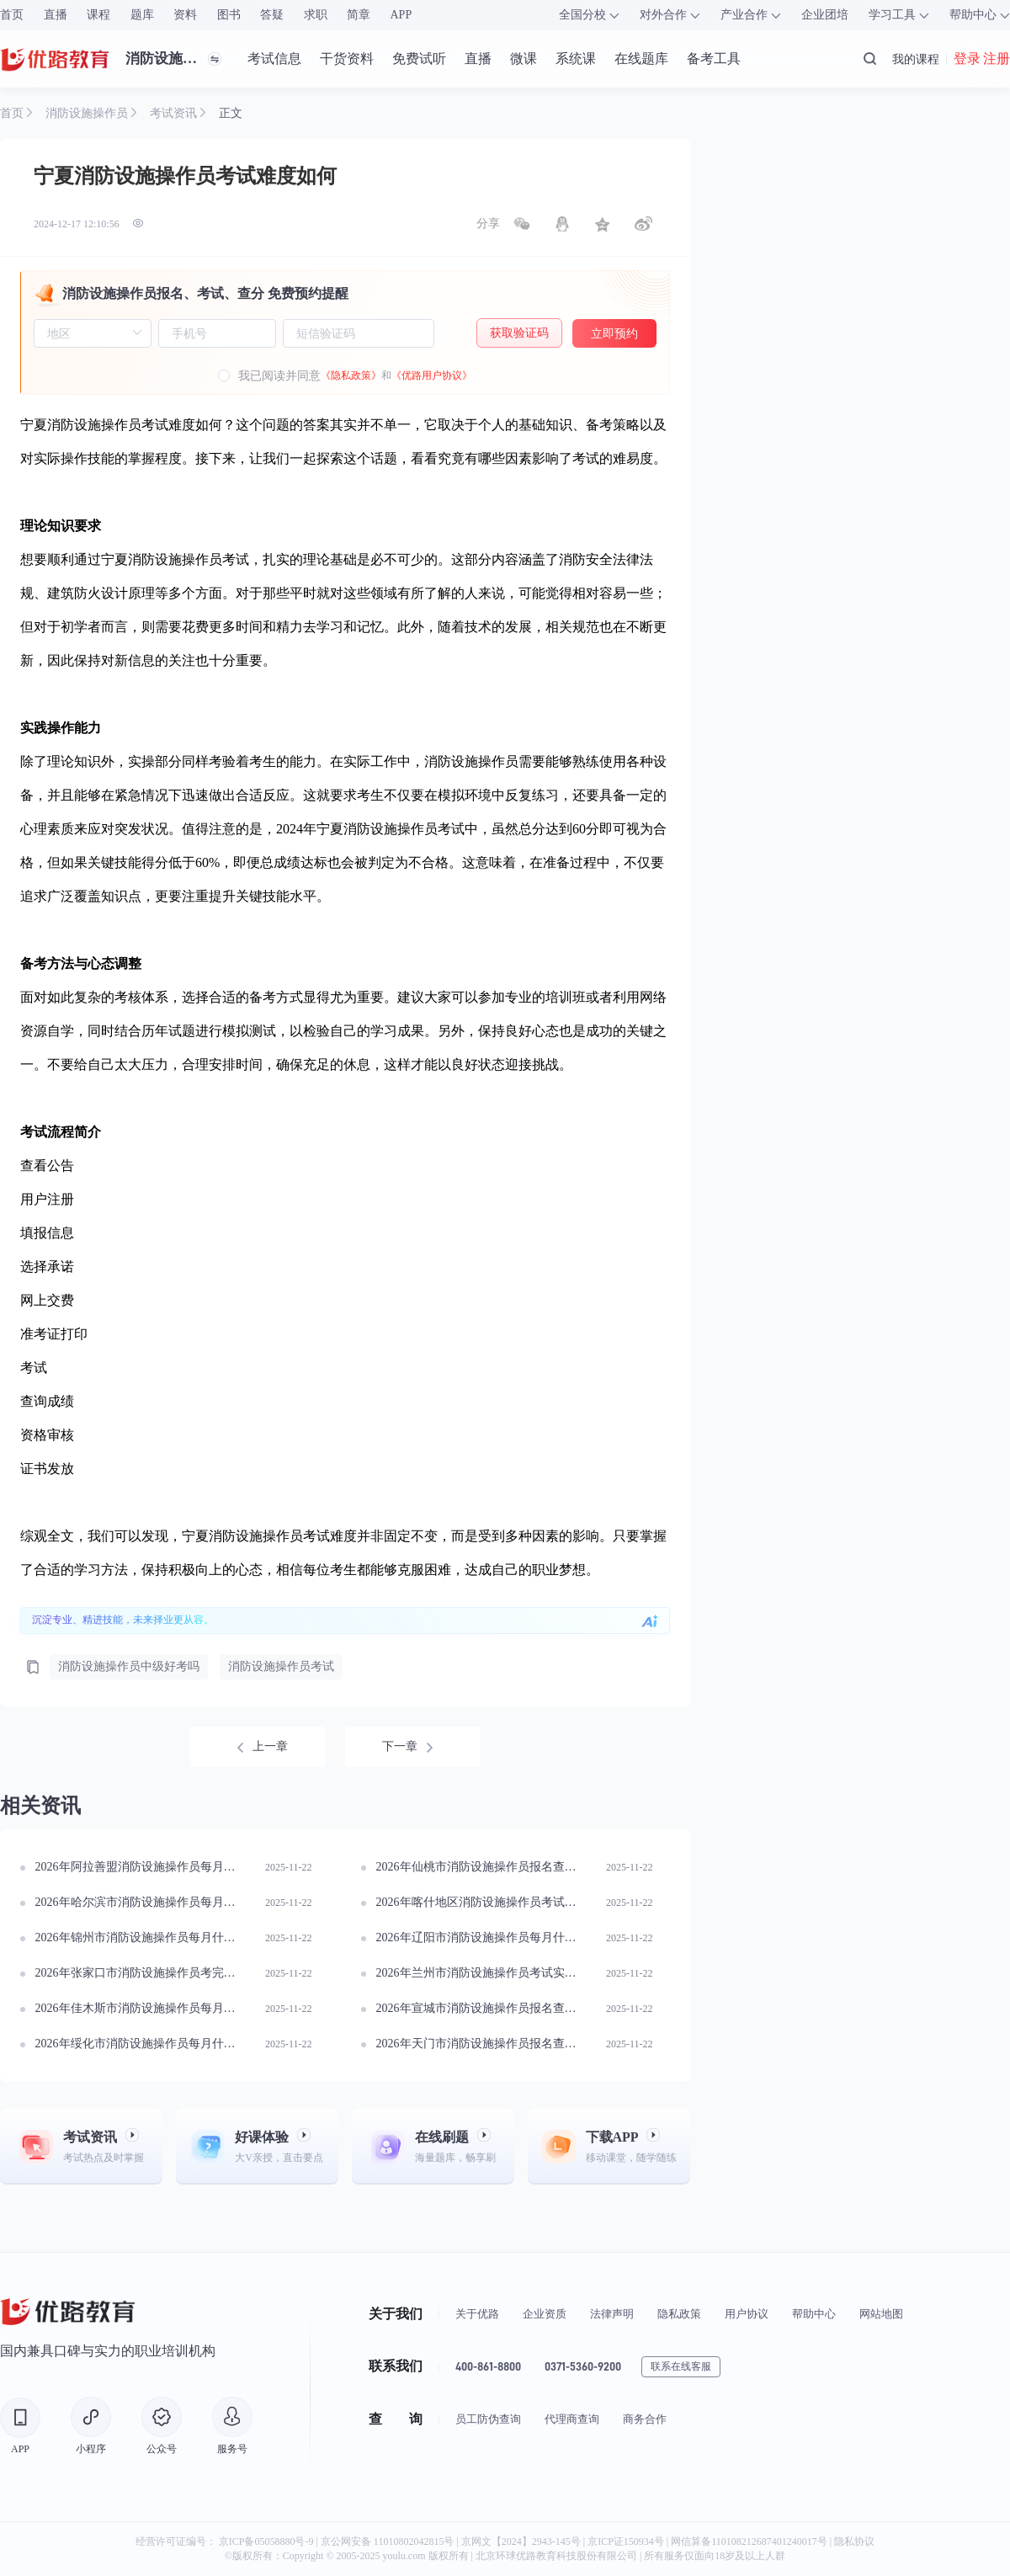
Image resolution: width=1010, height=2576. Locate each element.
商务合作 (645, 2419)
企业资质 (544, 2313)
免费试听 (419, 58)
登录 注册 (982, 59)
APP (401, 14)
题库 (142, 14)
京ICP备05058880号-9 (266, 2541)
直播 (55, 14)
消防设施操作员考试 (281, 1666)
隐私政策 (679, 2313)
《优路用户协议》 (431, 375)
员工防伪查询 (488, 2419)
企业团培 (824, 14)
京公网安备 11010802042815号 (389, 2541)
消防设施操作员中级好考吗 (128, 1666)
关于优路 (477, 2313)
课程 (98, 14)
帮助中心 (814, 2313)
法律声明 (612, 2313)
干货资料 (347, 58)
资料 (185, 14)
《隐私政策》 (351, 375)
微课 (523, 58)
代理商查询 (572, 2419)
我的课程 (915, 59)
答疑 (272, 14)
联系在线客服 (681, 2366)
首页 (12, 14)
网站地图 (881, 2313)
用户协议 (746, 2313)
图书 (229, 14)
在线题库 (641, 58)
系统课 (576, 58)
